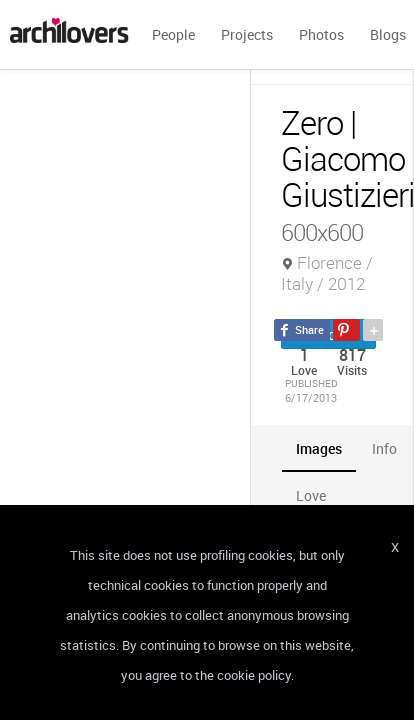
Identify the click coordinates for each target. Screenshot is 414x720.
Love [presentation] (311, 495)
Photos (321, 34)
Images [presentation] (319, 448)
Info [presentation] (384, 448)
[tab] (319, 448)
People (173, 34)
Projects (247, 34)
